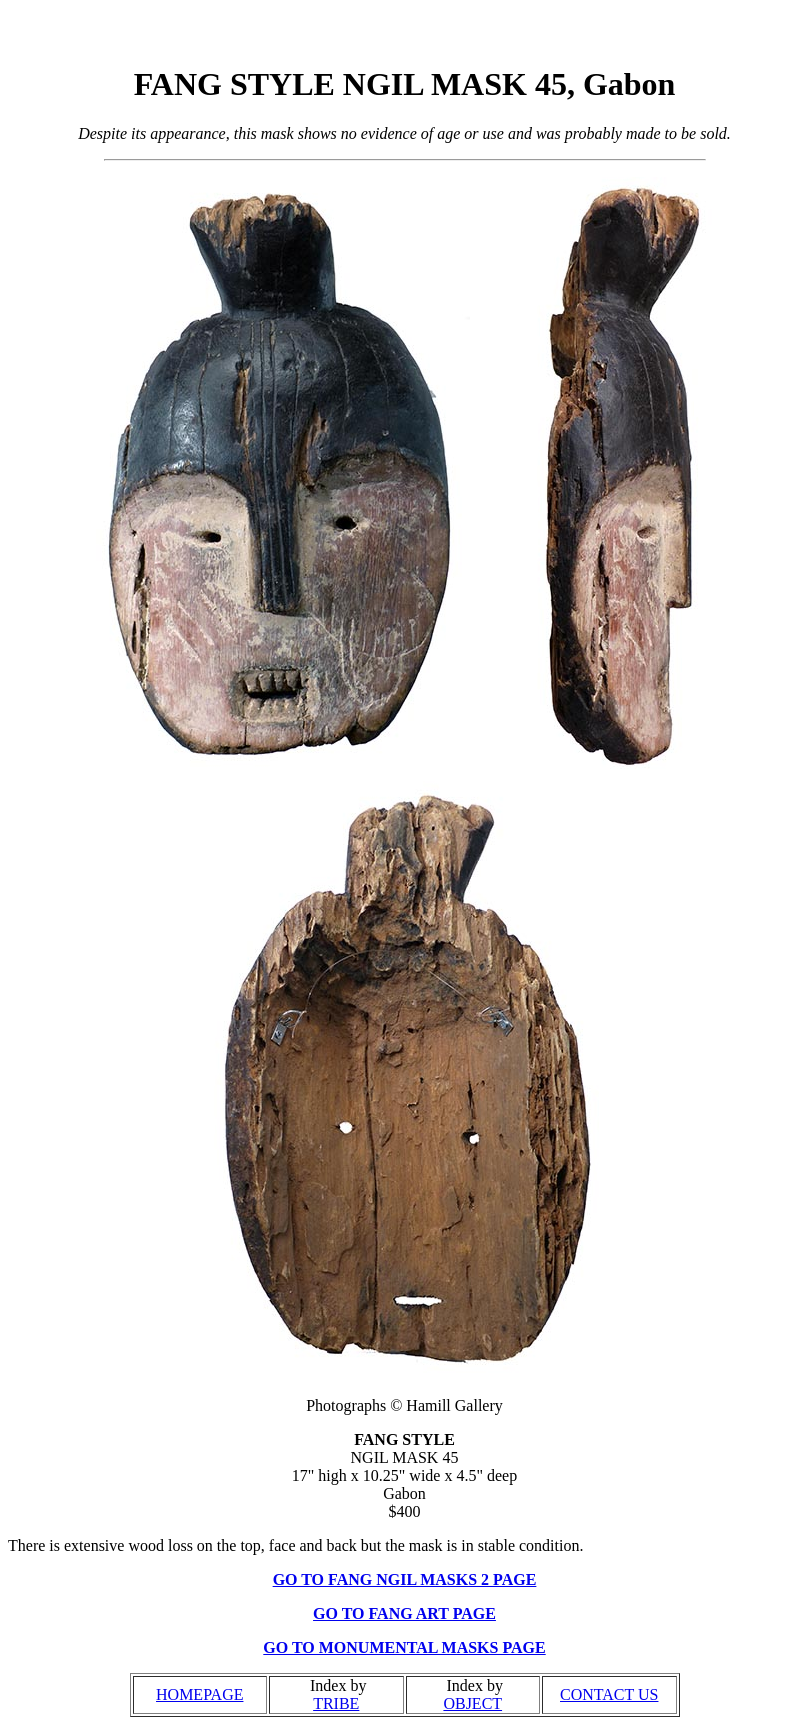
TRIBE (336, 1703)
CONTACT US (609, 1694)
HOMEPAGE (199, 1694)
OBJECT (472, 1703)
